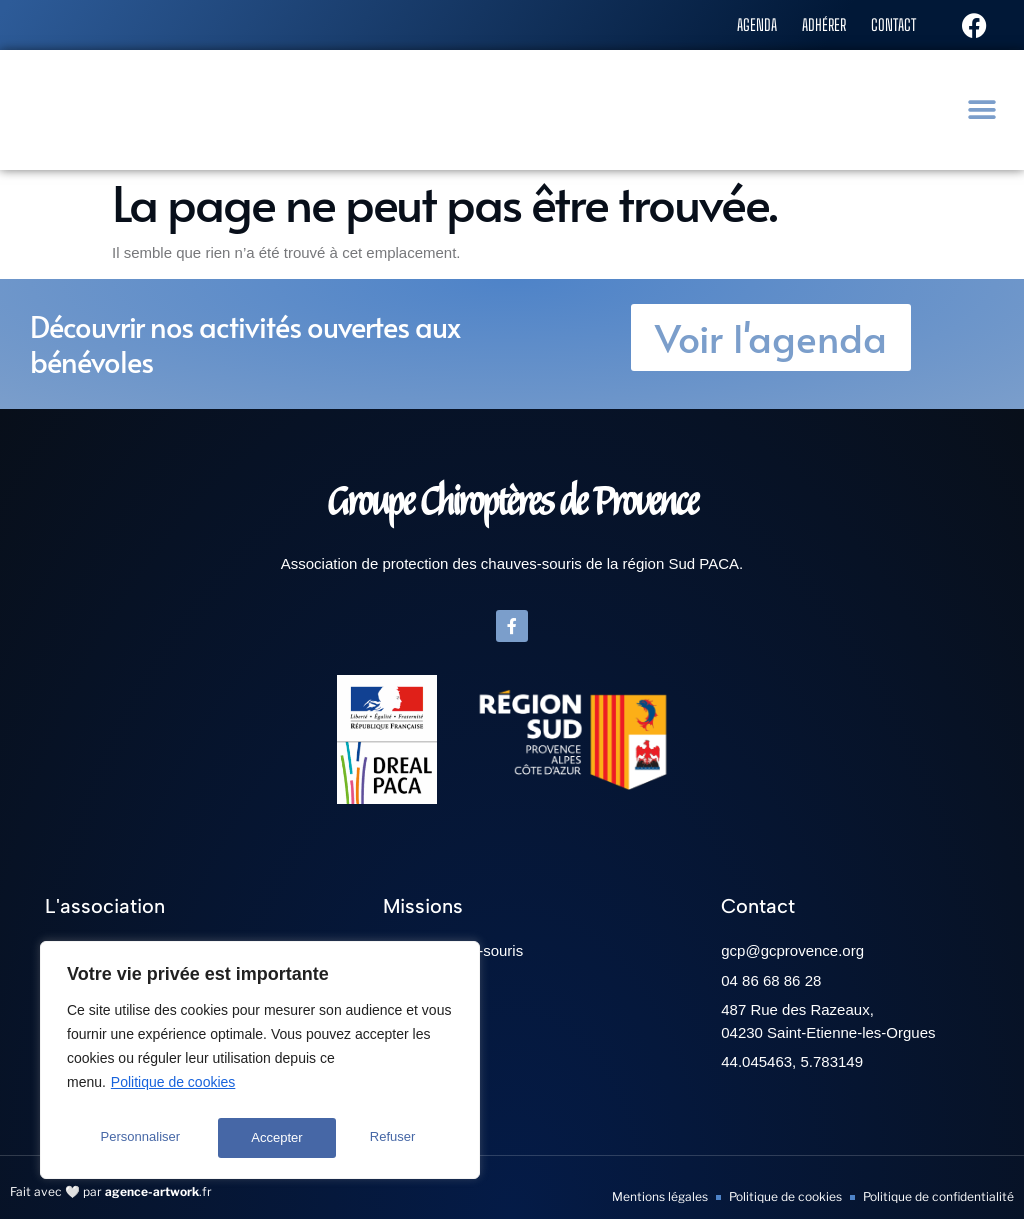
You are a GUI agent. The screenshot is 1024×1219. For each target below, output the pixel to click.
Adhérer (816, 24)
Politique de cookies (173, 1090)
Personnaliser (140, 1138)
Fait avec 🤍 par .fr (111, 1191)
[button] (984, 109)
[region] (260, 1064)
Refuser (275, 1138)
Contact (891, 24)
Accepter (395, 1138)
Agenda (743, 24)
